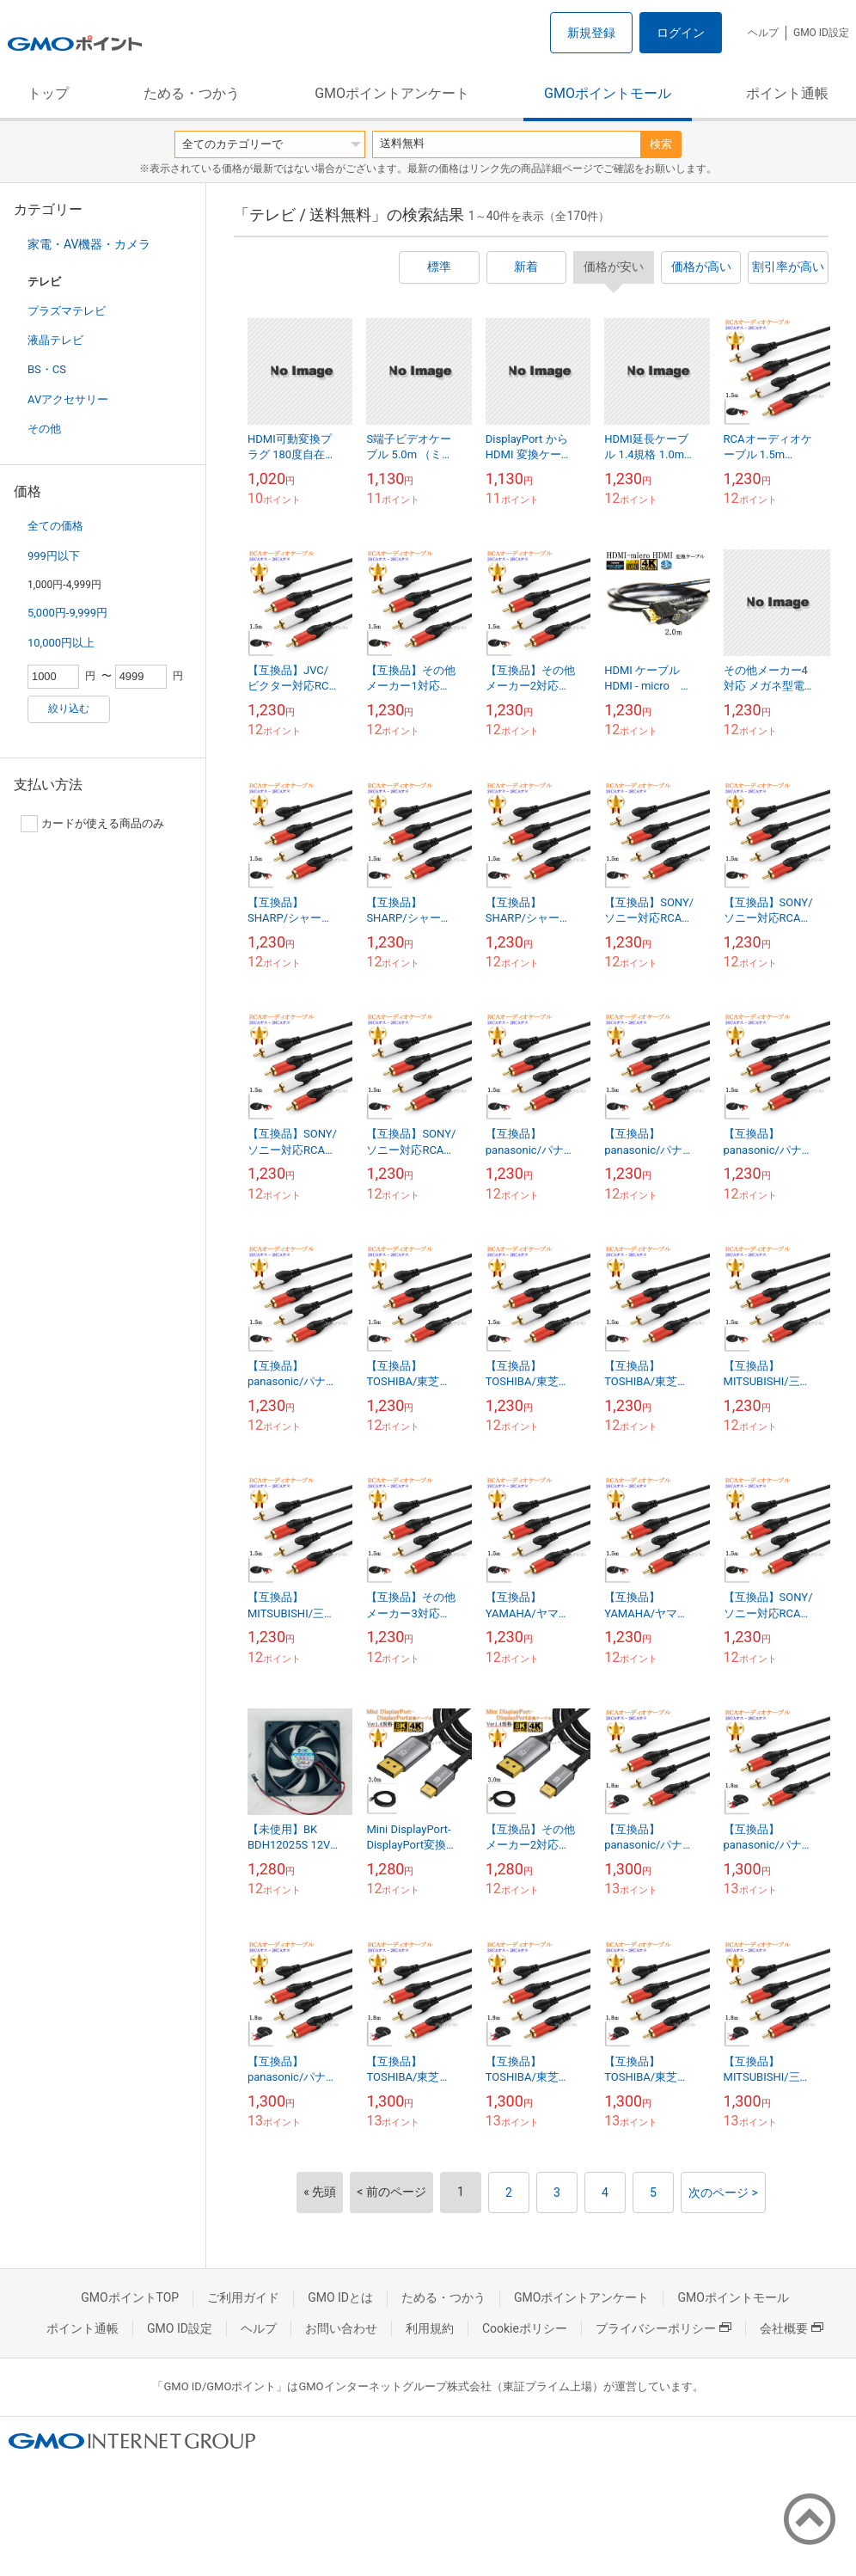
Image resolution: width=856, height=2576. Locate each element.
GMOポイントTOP (130, 2297)
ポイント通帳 (787, 93)
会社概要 (791, 2328)
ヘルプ (763, 33)
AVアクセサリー (68, 399)
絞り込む (68, 708)
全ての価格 (55, 525)
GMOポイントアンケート (392, 93)
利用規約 (430, 2328)
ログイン (681, 33)
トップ (48, 93)
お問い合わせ (341, 2328)
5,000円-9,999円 (67, 612)
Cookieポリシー (524, 2328)
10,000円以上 (61, 642)
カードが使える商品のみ (92, 823)
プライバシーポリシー (663, 2328)
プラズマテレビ (67, 310)
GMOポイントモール (607, 93)
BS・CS (47, 369)
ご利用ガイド (243, 2297)
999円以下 (54, 555)
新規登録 (591, 33)
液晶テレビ (55, 340)
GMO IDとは (340, 2297)
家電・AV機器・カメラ (89, 244)
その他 (44, 428)
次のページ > (723, 2192)
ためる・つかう (192, 93)
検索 (661, 144)
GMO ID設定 (821, 33)
